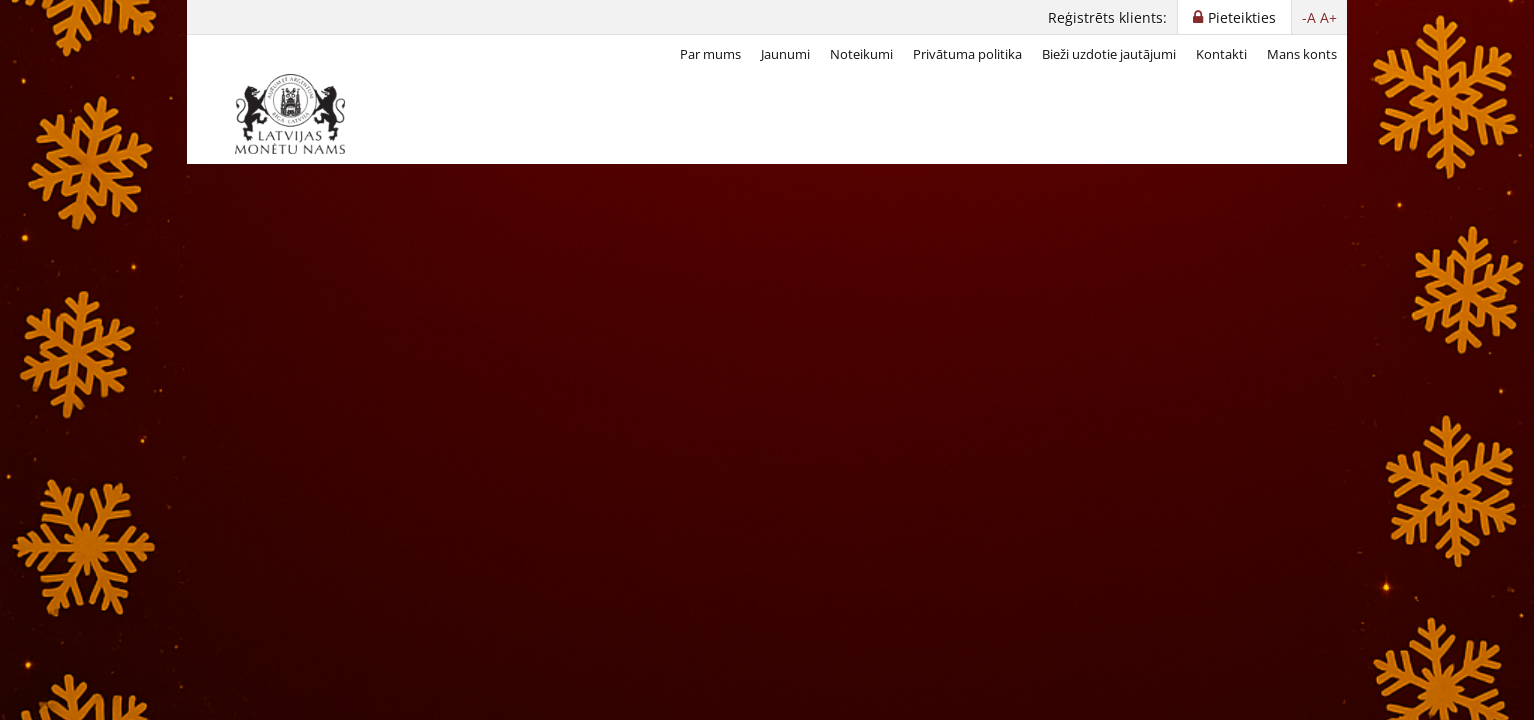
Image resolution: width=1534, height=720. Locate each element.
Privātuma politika (967, 54)
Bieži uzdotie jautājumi (1109, 54)
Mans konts (1302, 54)
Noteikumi (861, 54)
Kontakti (1221, 54)
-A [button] (1309, 17)
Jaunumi (785, 54)
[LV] (297, 114)
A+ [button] (1328, 17)
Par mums (710, 54)
